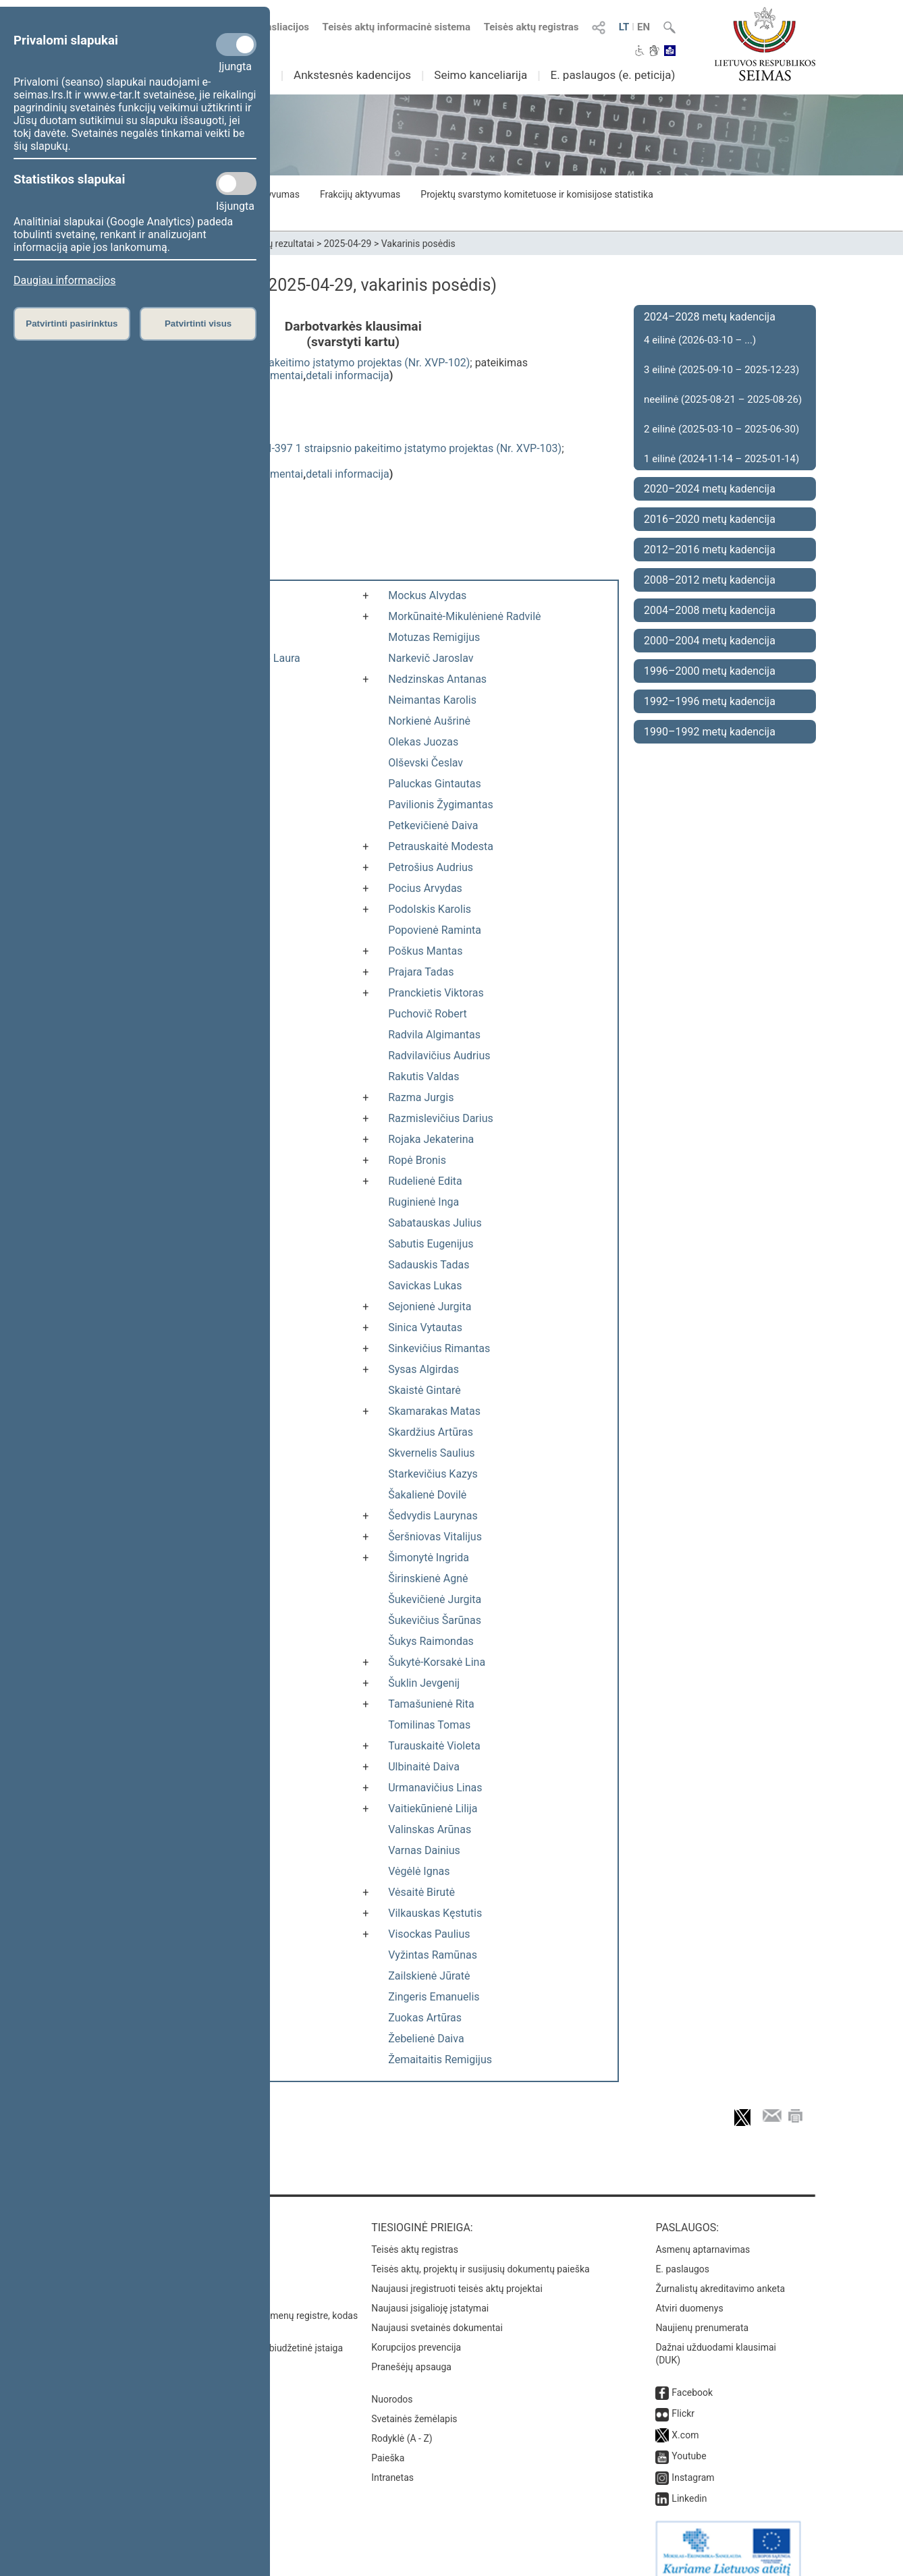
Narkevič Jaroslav (430, 658)
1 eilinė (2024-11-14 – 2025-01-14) (721, 459)
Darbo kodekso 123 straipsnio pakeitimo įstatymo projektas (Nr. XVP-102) (293, 362)
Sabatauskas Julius (434, 1222)
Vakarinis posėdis (418, 243)
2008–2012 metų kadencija (709, 579)
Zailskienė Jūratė (429, 1975)
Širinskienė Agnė (428, 1578)
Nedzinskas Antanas (437, 679)
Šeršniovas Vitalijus (435, 1536)
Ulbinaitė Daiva (424, 1766)
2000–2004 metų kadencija (709, 640)
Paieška (387, 2444)
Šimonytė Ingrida (428, 1557)
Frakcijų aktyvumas (360, 194)
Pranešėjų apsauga (411, 2353)
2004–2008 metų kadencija (709, 610)
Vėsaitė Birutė (421, 1892)
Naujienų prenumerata (701, 2314)
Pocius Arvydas (425, 888)
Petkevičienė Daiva (433, 825)
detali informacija (347, 375)
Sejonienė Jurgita (429, 1306)
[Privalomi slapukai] (236, 44)
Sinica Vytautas (425, 1327)
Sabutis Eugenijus (430, 1243)
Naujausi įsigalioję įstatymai (430, 2294)
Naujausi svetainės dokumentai (437, 2314)
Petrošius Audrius (430, 867)
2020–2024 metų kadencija (709, 488)
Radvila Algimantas (434, 1034)
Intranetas (392, 2464)
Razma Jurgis (421, 1097)
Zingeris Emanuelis (433, 1996)
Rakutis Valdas (423, 1076)
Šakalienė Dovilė (427, 1494)
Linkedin (689, 2485)
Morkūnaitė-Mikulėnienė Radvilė (464, 616)
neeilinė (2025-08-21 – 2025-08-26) (723, 399)
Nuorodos (391, 2385)
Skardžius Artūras (430, 1432)
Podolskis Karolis (429, 909)
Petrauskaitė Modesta (440, 846)
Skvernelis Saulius (431, 1453)
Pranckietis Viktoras (435, 992)
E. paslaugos (682, 2255)
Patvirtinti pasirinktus (71, 323)
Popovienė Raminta (434, 930)
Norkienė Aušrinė (429, 721)
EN (643, 27)
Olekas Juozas (423, 741)
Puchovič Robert (427, 1013)
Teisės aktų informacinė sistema (397, 27)
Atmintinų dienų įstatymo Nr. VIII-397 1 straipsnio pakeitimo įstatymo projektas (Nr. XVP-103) (339, 448)
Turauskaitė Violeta (434, 1745)
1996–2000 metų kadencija (709, 671)
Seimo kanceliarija (480, 75)
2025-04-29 (348, 243)
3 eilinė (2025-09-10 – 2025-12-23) (721, 370)
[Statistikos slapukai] (236, 183)
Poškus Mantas (425, 951)
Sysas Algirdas (423, 1369)
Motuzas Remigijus (434, 637)
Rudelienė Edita (425, 1181)
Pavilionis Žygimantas (440, 804)
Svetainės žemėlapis (414, 2405)
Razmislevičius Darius (440, 1118)
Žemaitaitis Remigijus (440, 2059)
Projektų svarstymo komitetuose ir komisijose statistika (536, 194)
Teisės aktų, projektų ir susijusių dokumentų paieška (480, 2255)
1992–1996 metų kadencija (709, 701)
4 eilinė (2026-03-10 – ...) (700, 340)
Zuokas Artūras (425, 2017)
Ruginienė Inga (423, 1202)
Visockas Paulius (429, 1934)
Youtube (689, 2442)
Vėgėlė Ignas (418, 1871)
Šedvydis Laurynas (432, 1515)
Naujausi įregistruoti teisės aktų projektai (457, 2275)
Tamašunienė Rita (431, 1704)
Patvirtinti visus (198, 323)
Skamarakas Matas (434, 1411)
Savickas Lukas (425, 1285)
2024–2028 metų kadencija (709, 316)
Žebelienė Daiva (426, 2038)
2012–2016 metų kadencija (709, 549)
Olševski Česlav (425, 762)
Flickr (683, 2400)
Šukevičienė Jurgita (434, 1599)
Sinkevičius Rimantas (439, 1348)
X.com (685, 2421)
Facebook (692, 2379)
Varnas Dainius (424, 1850)
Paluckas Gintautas (434, 783)
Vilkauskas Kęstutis (435, 1913)
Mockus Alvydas (427, 595)
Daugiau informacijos (64, 280)
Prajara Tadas (421, 971)
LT (624, 27)
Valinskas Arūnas (429, 1829)
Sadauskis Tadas (428, 1264)
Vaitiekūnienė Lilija (432, 1808)
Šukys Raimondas (431, 1641)
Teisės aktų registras (531, 27)
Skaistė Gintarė (424, 1390)
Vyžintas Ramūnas (432, 1955)
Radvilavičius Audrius (439, 1055)
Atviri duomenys (689, 2294)
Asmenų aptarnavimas (702, 2236)
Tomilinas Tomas (429, 1724)
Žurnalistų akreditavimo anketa (720, 2275)
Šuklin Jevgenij (424, 1683)
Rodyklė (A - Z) (402, 2424)
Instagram (693, 2464)
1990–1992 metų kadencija (709, 731)
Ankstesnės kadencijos (352, 75)
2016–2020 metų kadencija (709, 519)
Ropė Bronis (417, 1160)
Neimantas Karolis (432, 700)
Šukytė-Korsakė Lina (436, 1662)
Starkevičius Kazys (433, 1473)
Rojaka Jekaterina (431, 1139)
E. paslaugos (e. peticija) (612, 75)
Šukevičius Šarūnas (434, 1620)
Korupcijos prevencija (416, 2333)
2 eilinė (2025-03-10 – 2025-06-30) (721, 429)
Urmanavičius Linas (435, 1787)
